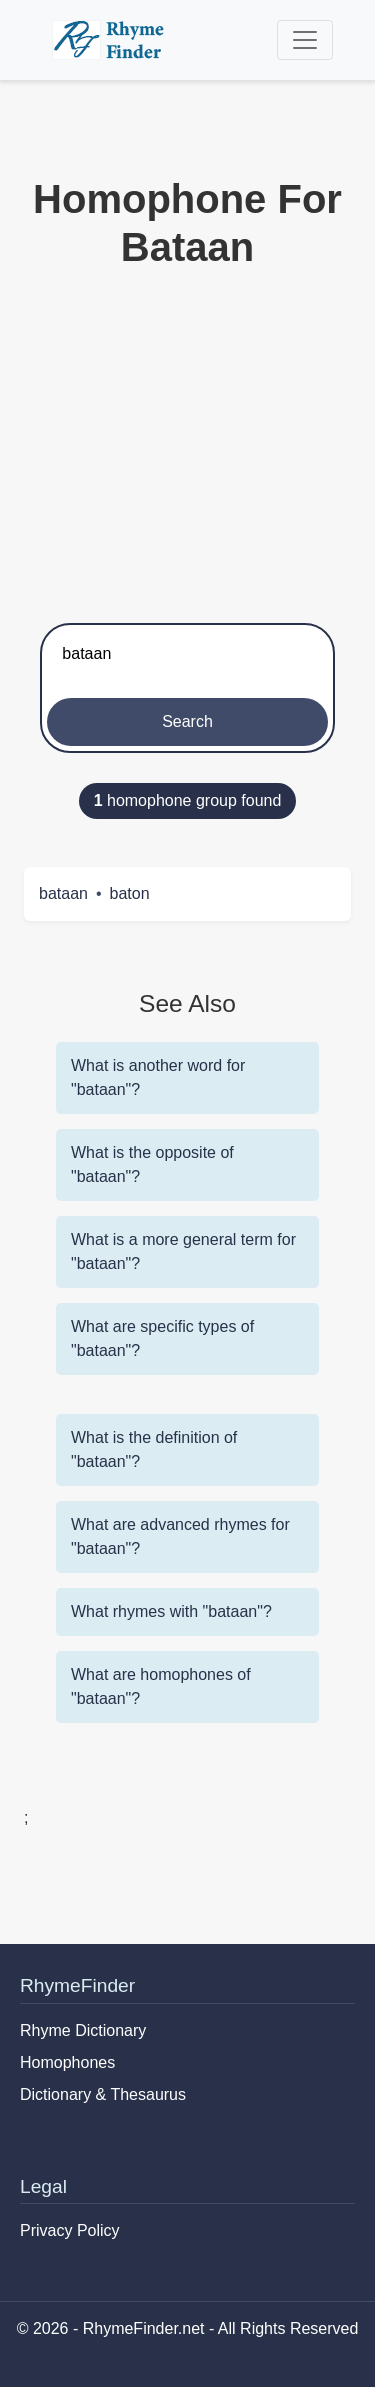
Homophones (67, 2062)
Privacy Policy (70, 2230)
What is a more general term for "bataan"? (183, 1251)
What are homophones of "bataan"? (161, 1686)
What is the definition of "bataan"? (154, 1449)
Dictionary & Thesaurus (103, 2094)
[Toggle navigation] (305, 40)
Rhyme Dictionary (83, 2030)
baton (130, 893)
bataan (63, 893)
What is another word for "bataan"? (158, 1077)
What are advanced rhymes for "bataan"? (180, 1536)
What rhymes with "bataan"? (171, 1611)
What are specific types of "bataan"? (162, 1338)
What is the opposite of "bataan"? (152, 1164)
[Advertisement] (187, 441)
